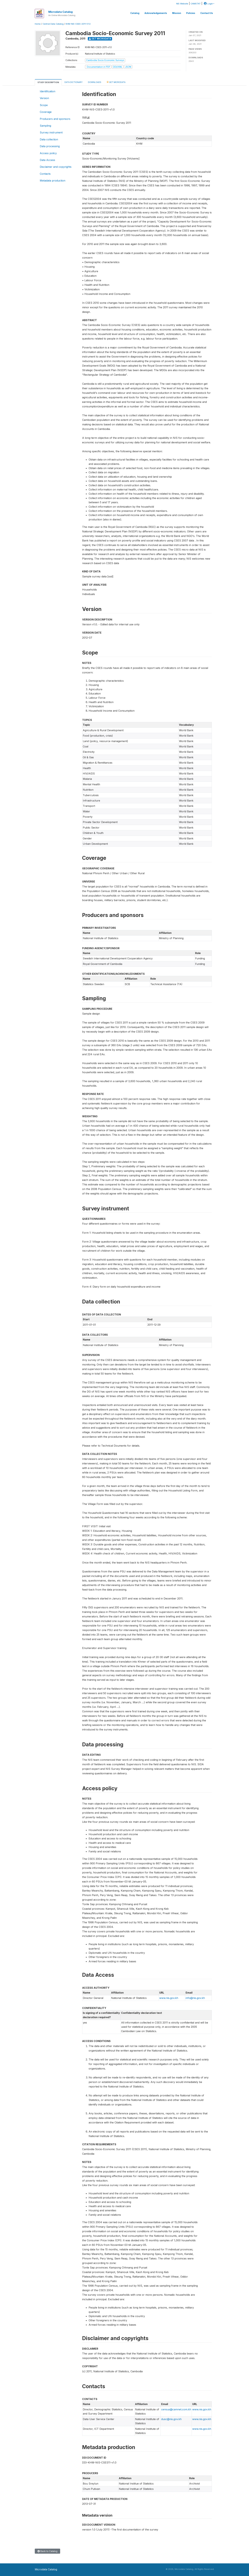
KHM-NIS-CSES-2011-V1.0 (78, 24)
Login (208, 3)
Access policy (48, 153)
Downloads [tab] (94, 82)
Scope (44, 105)
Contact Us (206, 13)
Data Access (47, 160)
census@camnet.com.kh (176, 2409)
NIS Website (182, 3)
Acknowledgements (156, 13)
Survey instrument (51, 132)
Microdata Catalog (60, 11)
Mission (176, 13)
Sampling (45, 125)
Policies (190, 13)
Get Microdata (100, 38)
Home (38, 24)
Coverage (46, 112)
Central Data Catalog (53, 24)
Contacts (45, 173)
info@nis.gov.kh (195, 1998)
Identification (47, 91)
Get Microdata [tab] (116, 82)
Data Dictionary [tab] (73, 82)
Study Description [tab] (48, 82)
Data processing (50, 146)
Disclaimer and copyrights (55, 166)
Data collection (49, 139)
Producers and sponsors (55, 118)
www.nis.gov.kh (168, 1998)
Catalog (134, 13)
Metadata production (52, 180)
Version (44, 98)
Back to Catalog (47, 2551)
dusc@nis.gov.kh (171, 2419)
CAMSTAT (196, 3)
